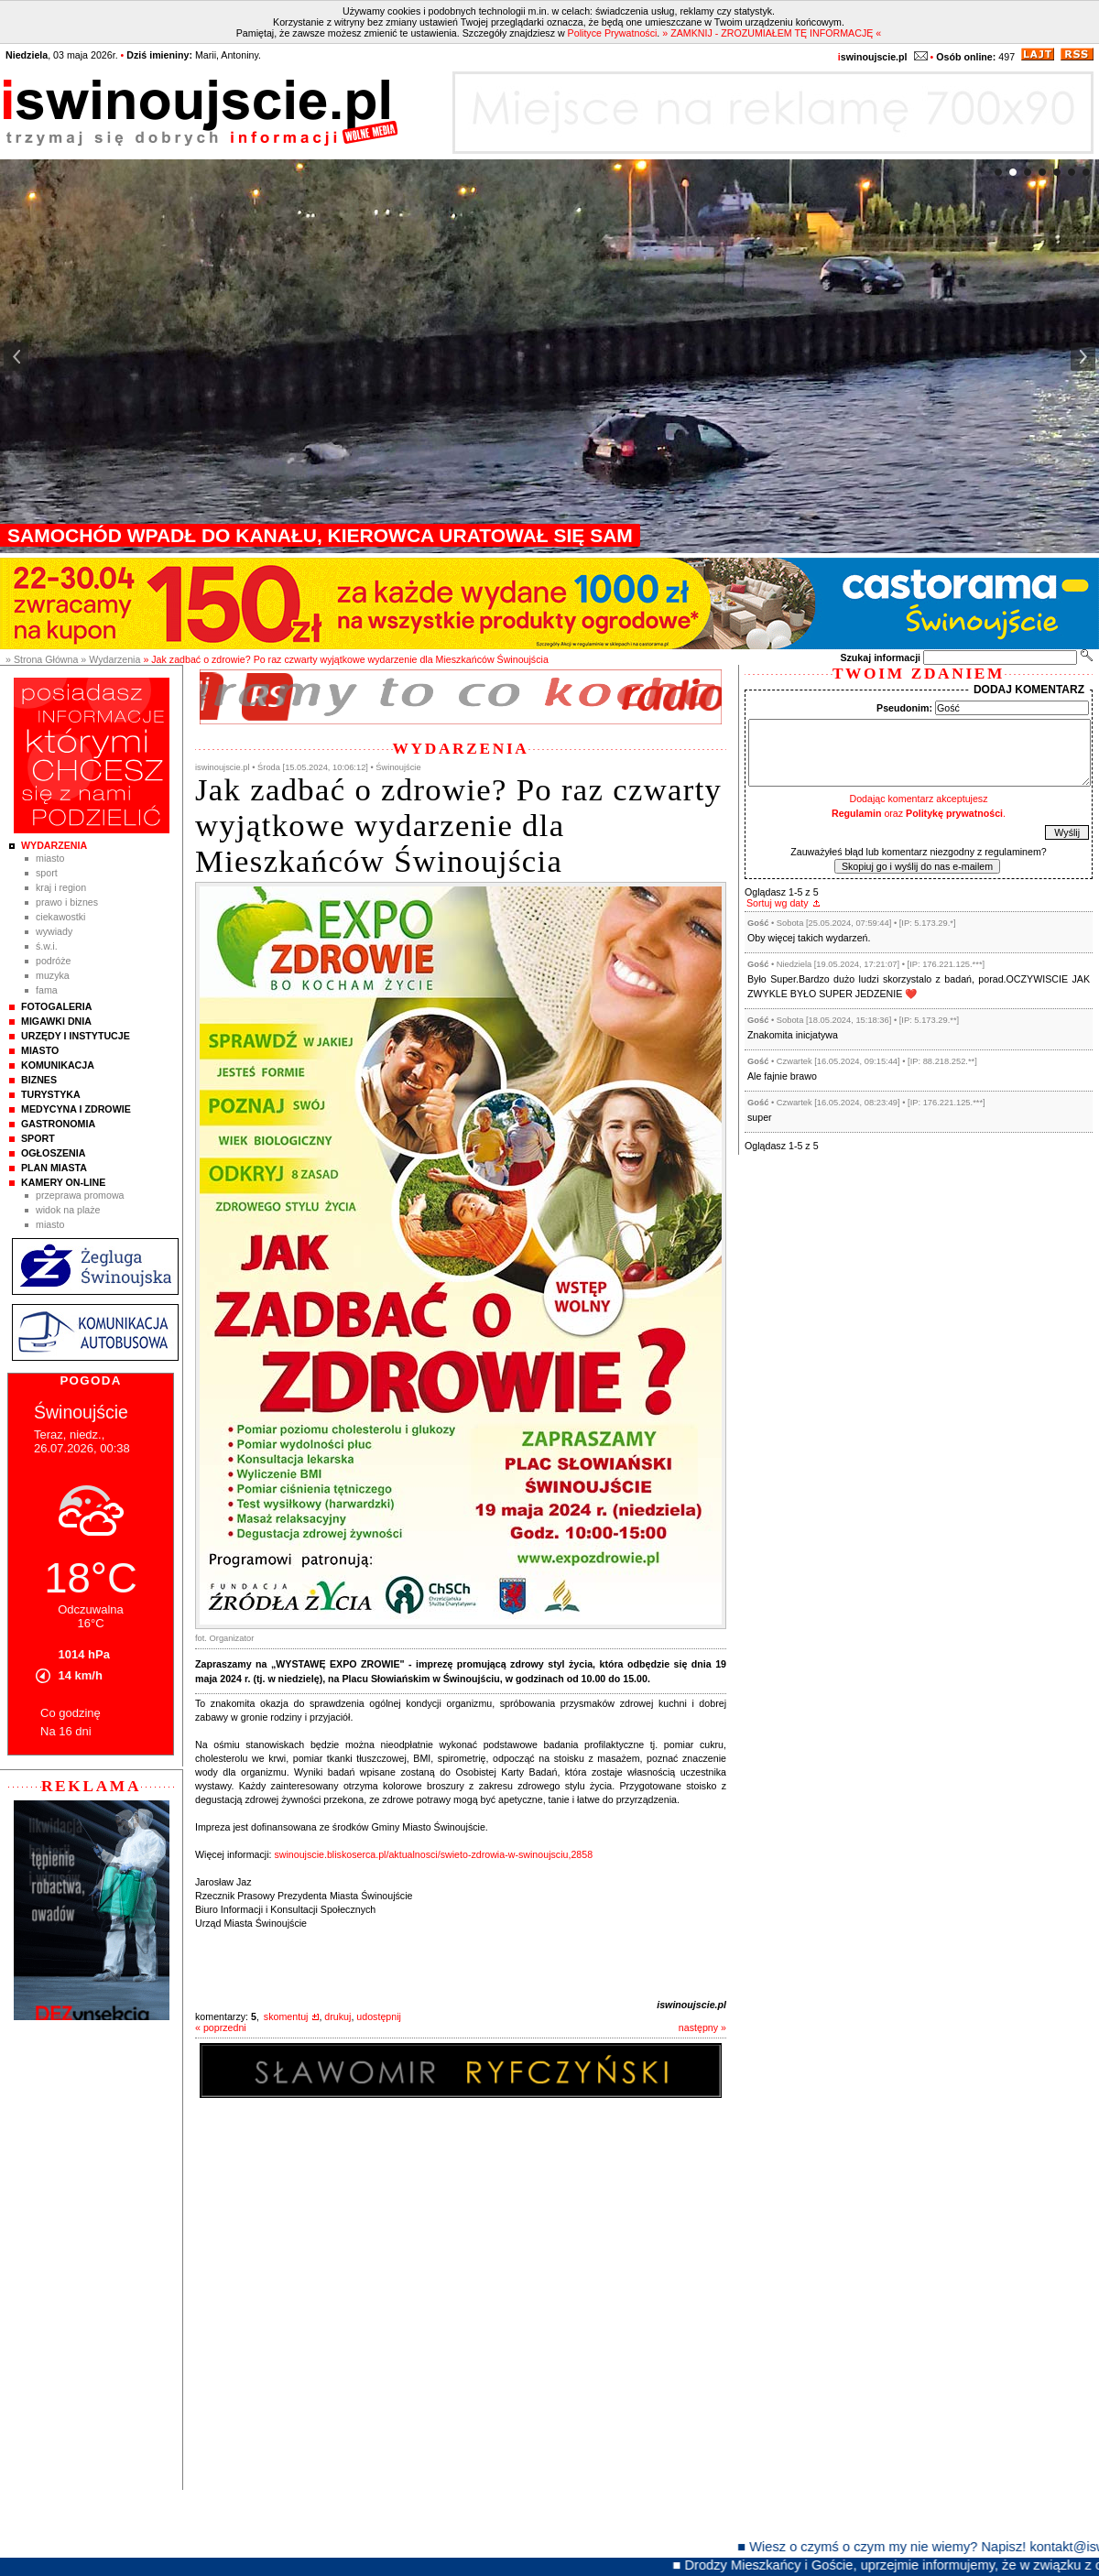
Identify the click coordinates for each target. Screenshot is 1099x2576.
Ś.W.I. (47, 945)
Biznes (39, 1079)
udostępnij (378, 2016)
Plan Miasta (54, 1167)
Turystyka (51, 1094)
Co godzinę (70, 1713)
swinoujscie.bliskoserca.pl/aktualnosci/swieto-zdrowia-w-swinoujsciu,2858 (433, 1854)
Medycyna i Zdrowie (76, 1108)
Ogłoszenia (53, 1152)
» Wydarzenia (110, 659)
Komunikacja (57, 1065)
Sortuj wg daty (777, 902)
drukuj (337, 2016)
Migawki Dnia (56, 1021)
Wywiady (54, 931)
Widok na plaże (68, 1209)
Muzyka (53, 975)
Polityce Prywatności (613, 32)
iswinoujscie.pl (691, 2004)
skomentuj (286, 2016)
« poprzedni (220, 2027)
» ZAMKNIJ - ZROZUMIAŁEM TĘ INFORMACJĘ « (771, 32)
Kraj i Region (61, 887)
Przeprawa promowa (80, 1195)
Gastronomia (58, 1123)
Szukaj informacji (880, 657)
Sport (47, 872)
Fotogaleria (56, 1006)
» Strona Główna (41, 659)
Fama (47, 989)
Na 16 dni (66, 1731)
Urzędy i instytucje (75, 1035)
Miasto (50, 858)
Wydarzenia (54, 845)
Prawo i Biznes (67, 902)
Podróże (53, 960)
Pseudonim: (904, 707)
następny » (702, 2027)
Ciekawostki (60, 916)
